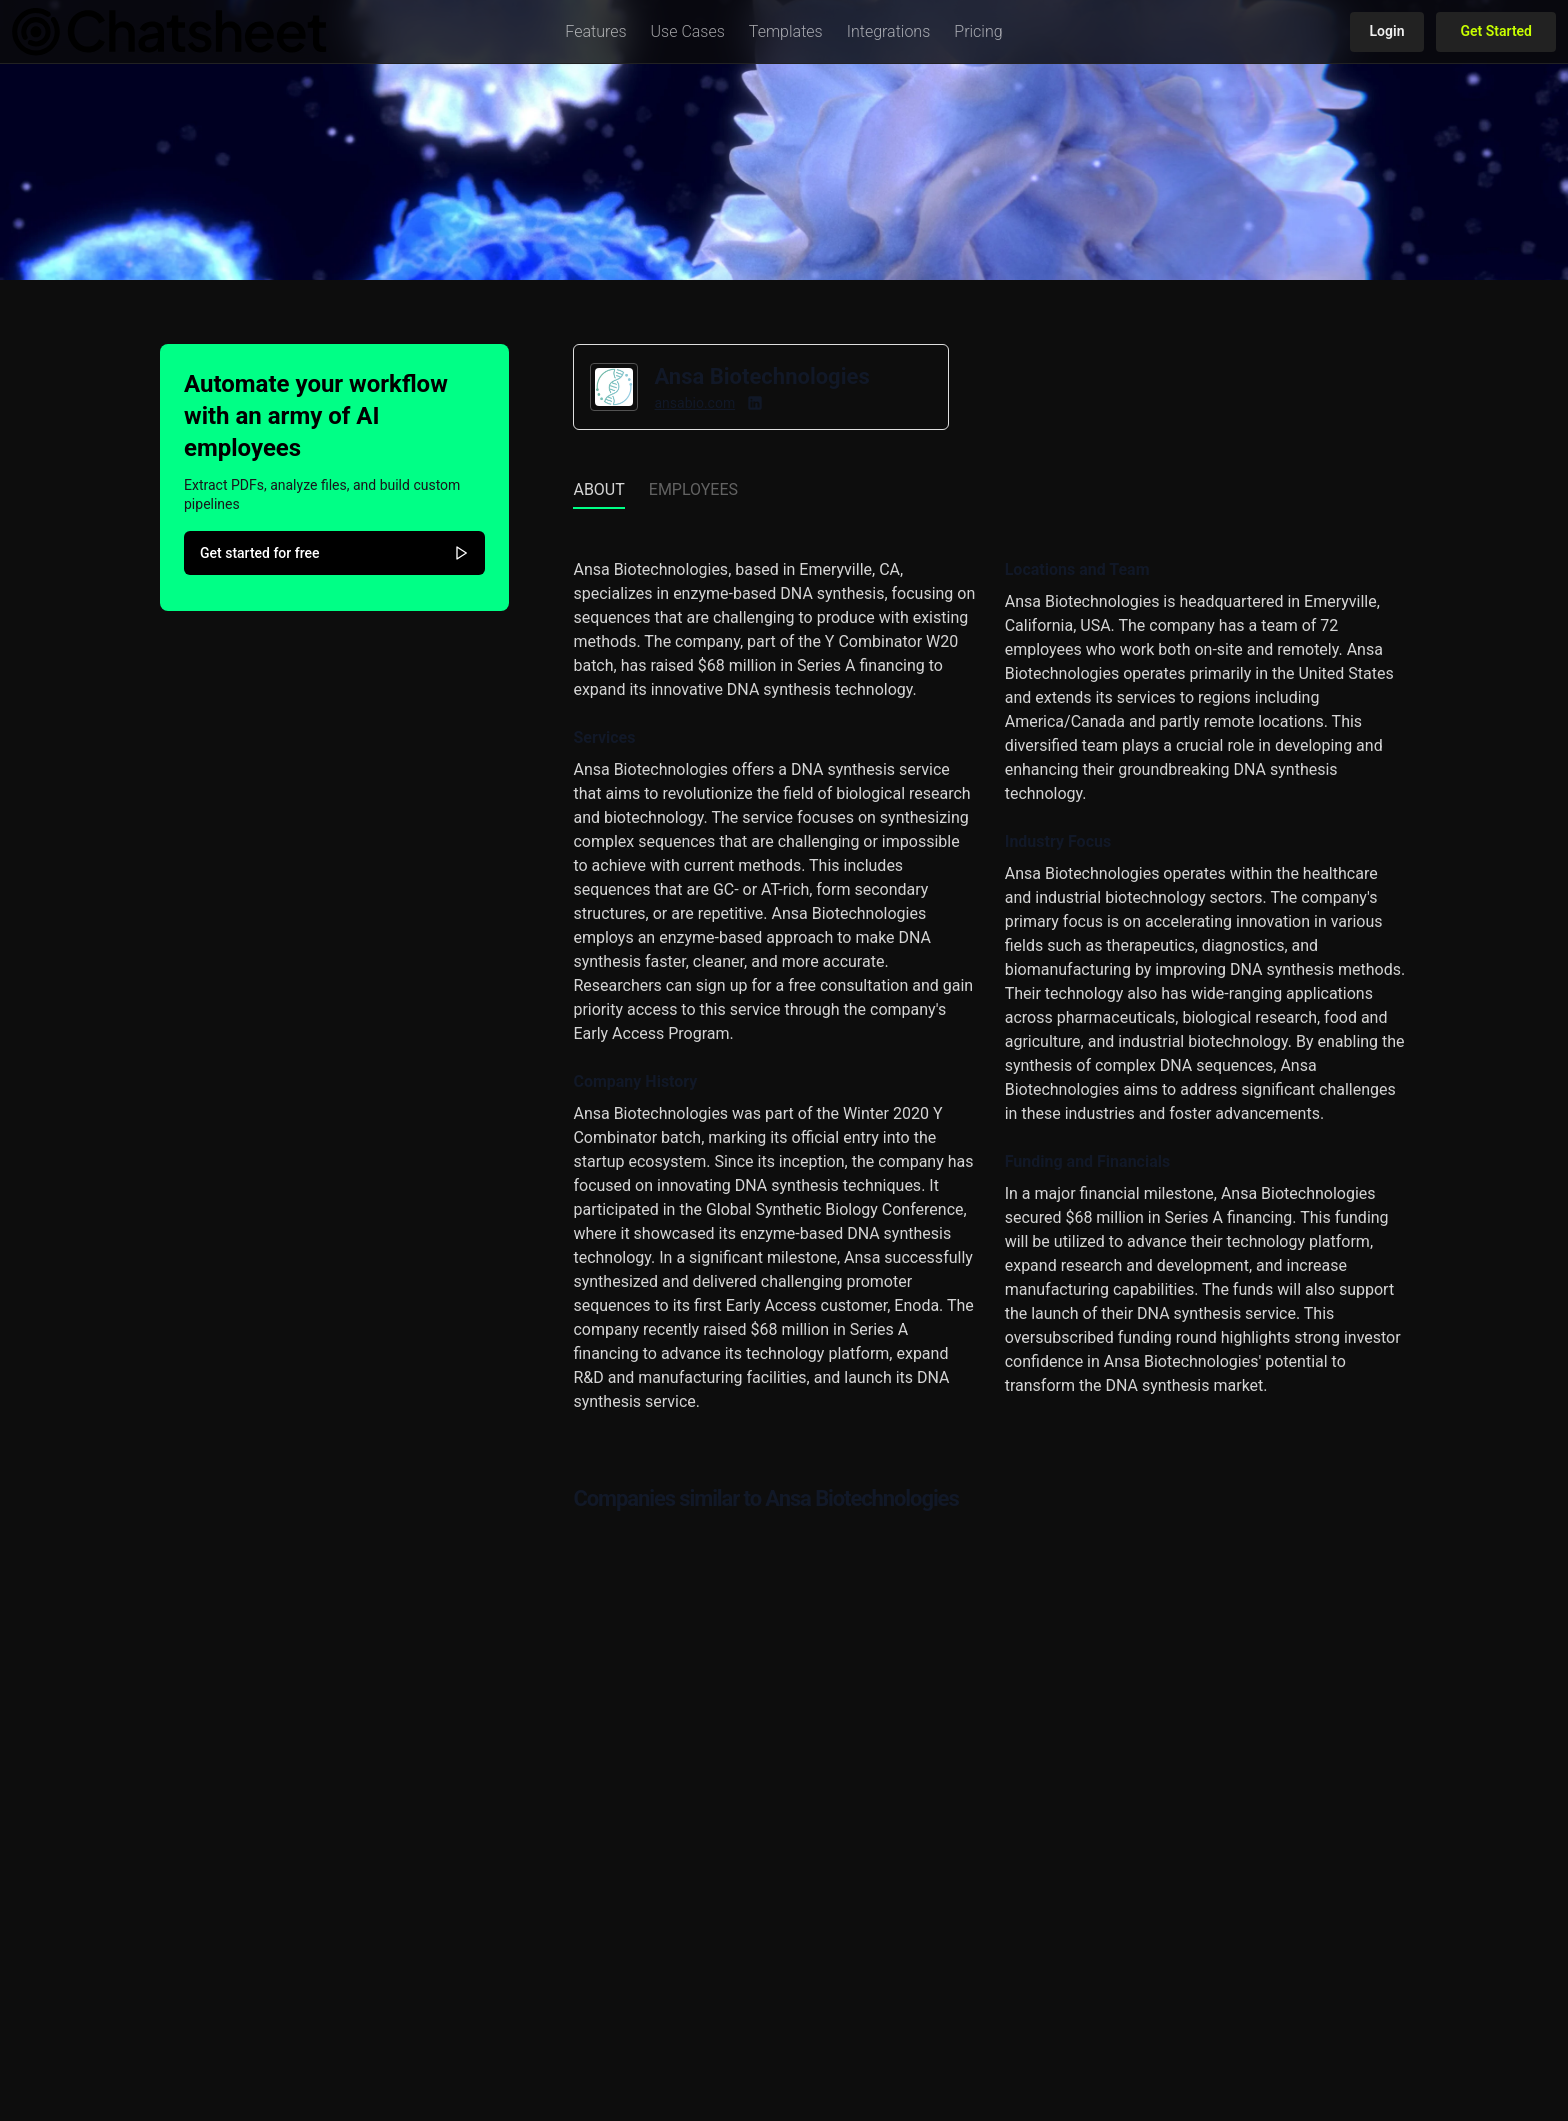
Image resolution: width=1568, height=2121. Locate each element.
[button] (595, 32)
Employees (693, 489)
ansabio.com (694, 403)
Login (1387, 31)
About (598, 489)
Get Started (1496, 31)
